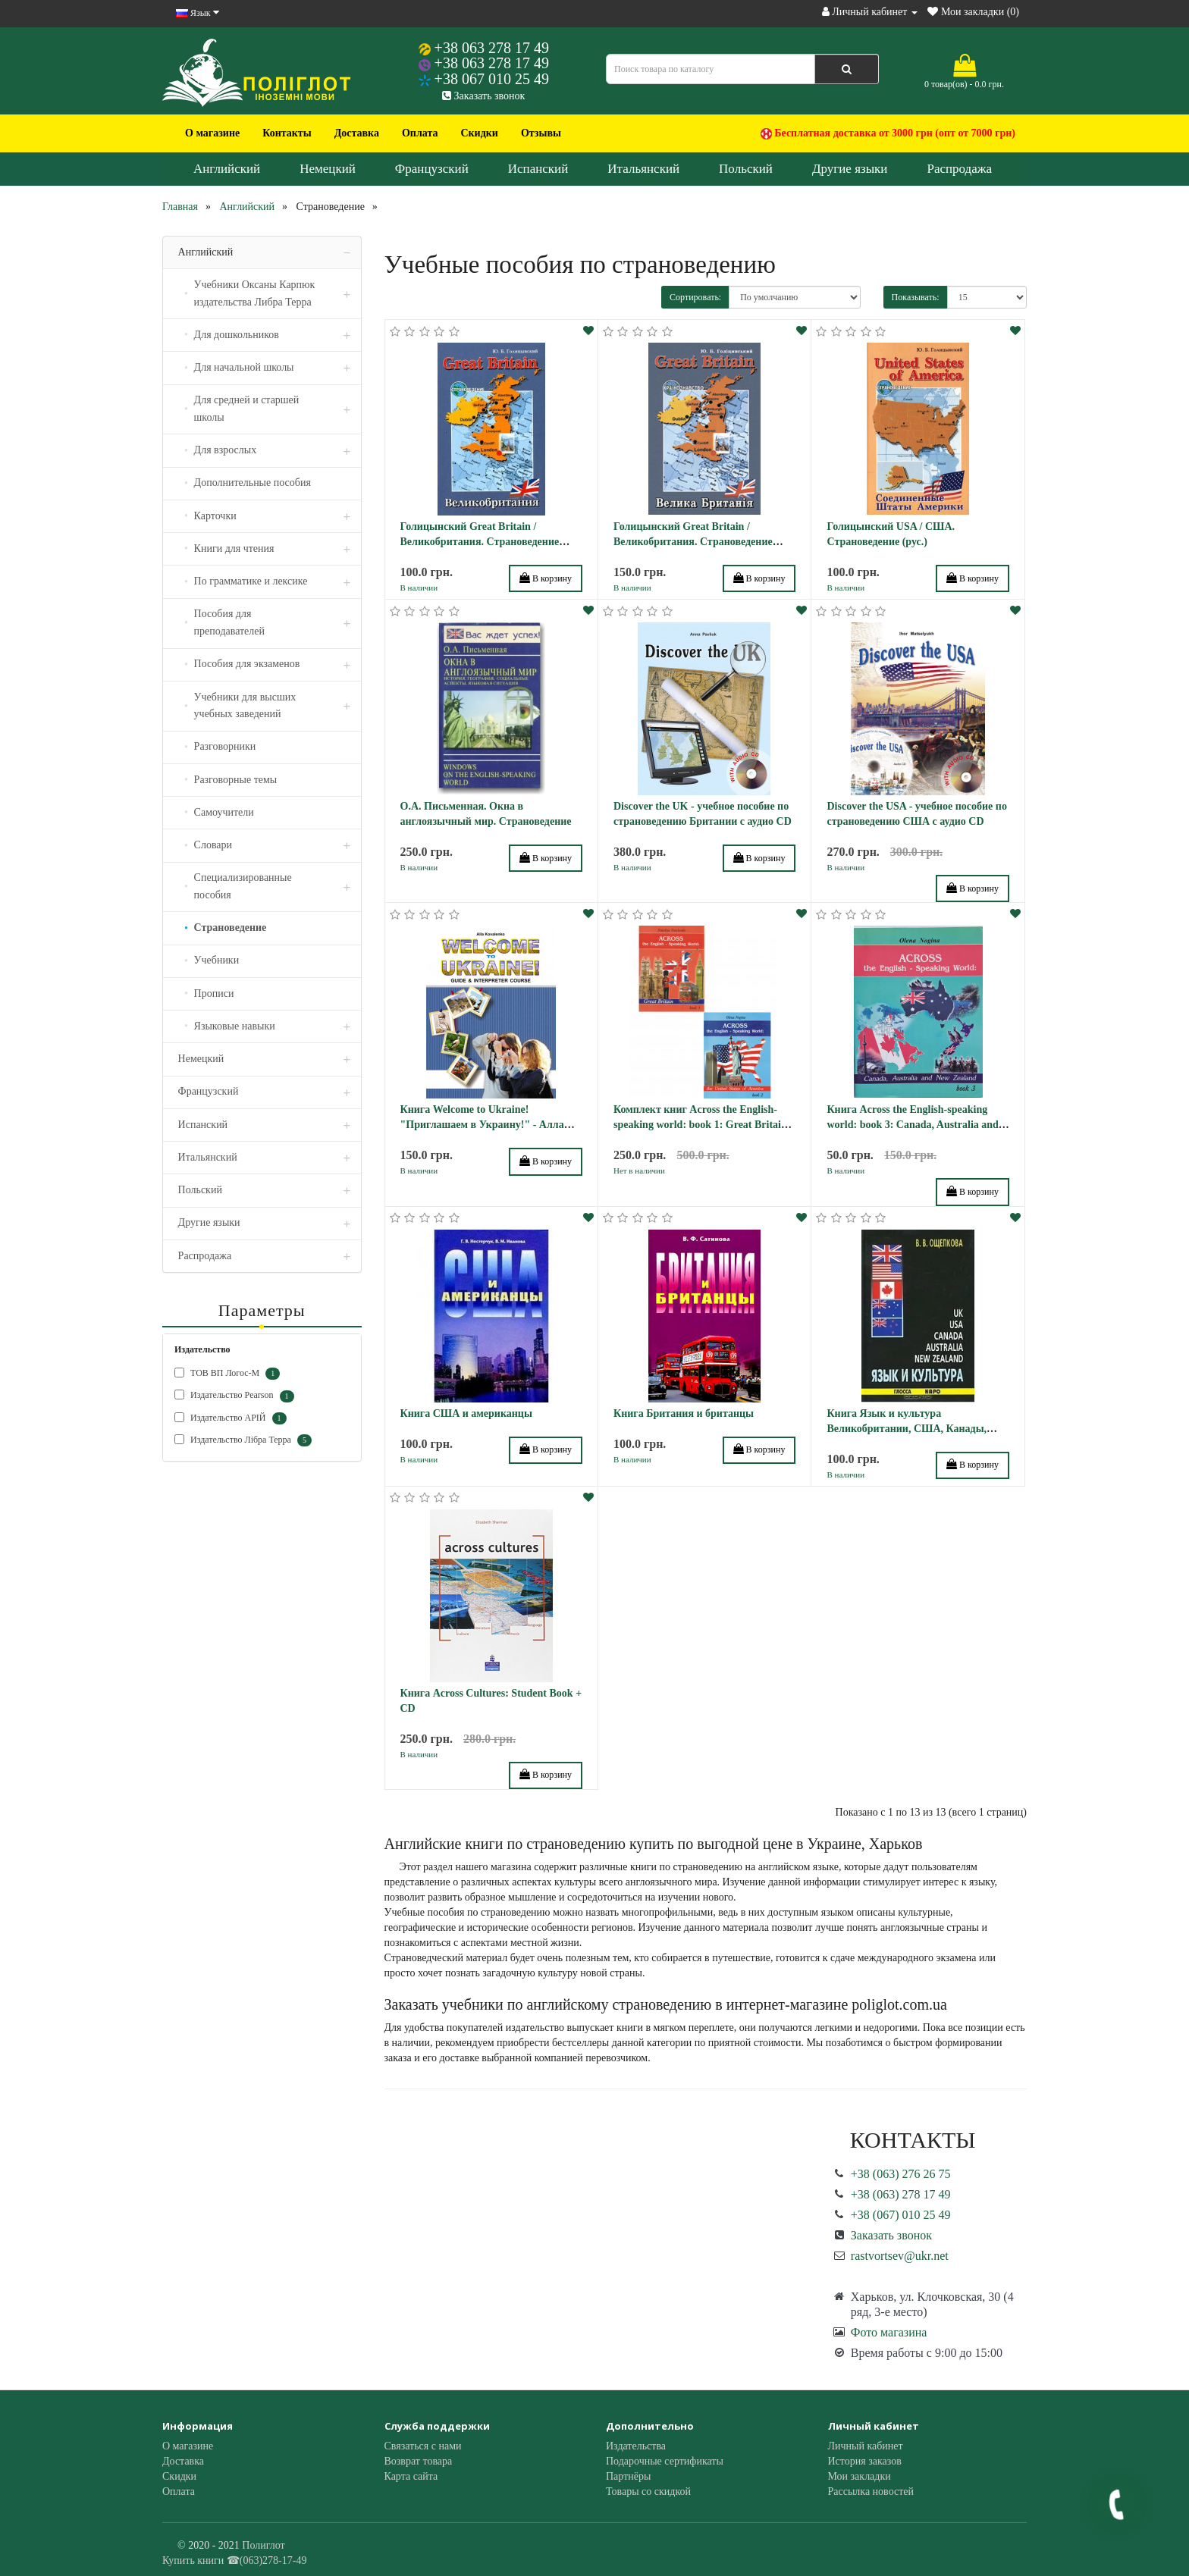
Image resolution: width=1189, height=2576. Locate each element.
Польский (746, 168)
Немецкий (328, 168)
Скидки (478, 133)
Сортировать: (695, 297)
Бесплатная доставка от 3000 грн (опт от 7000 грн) (888, 133)
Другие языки (850, 168)
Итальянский (643, 168)
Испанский (538, 168)
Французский (432, 168)
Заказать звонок (483, 96)
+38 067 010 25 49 (492, 79)
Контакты (286, 133)
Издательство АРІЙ (230, 1418)
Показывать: (916, 297)
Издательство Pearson (234, 1396)
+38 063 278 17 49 (492, 47)
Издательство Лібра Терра (243, 1440)
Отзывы (541, 133)
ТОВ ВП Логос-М (227, 1374)
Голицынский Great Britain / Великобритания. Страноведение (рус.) (480, 542)
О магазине (212, 133)
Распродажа (959, 168)
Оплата (420, 133)
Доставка (356, 133)
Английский (226, 168)
